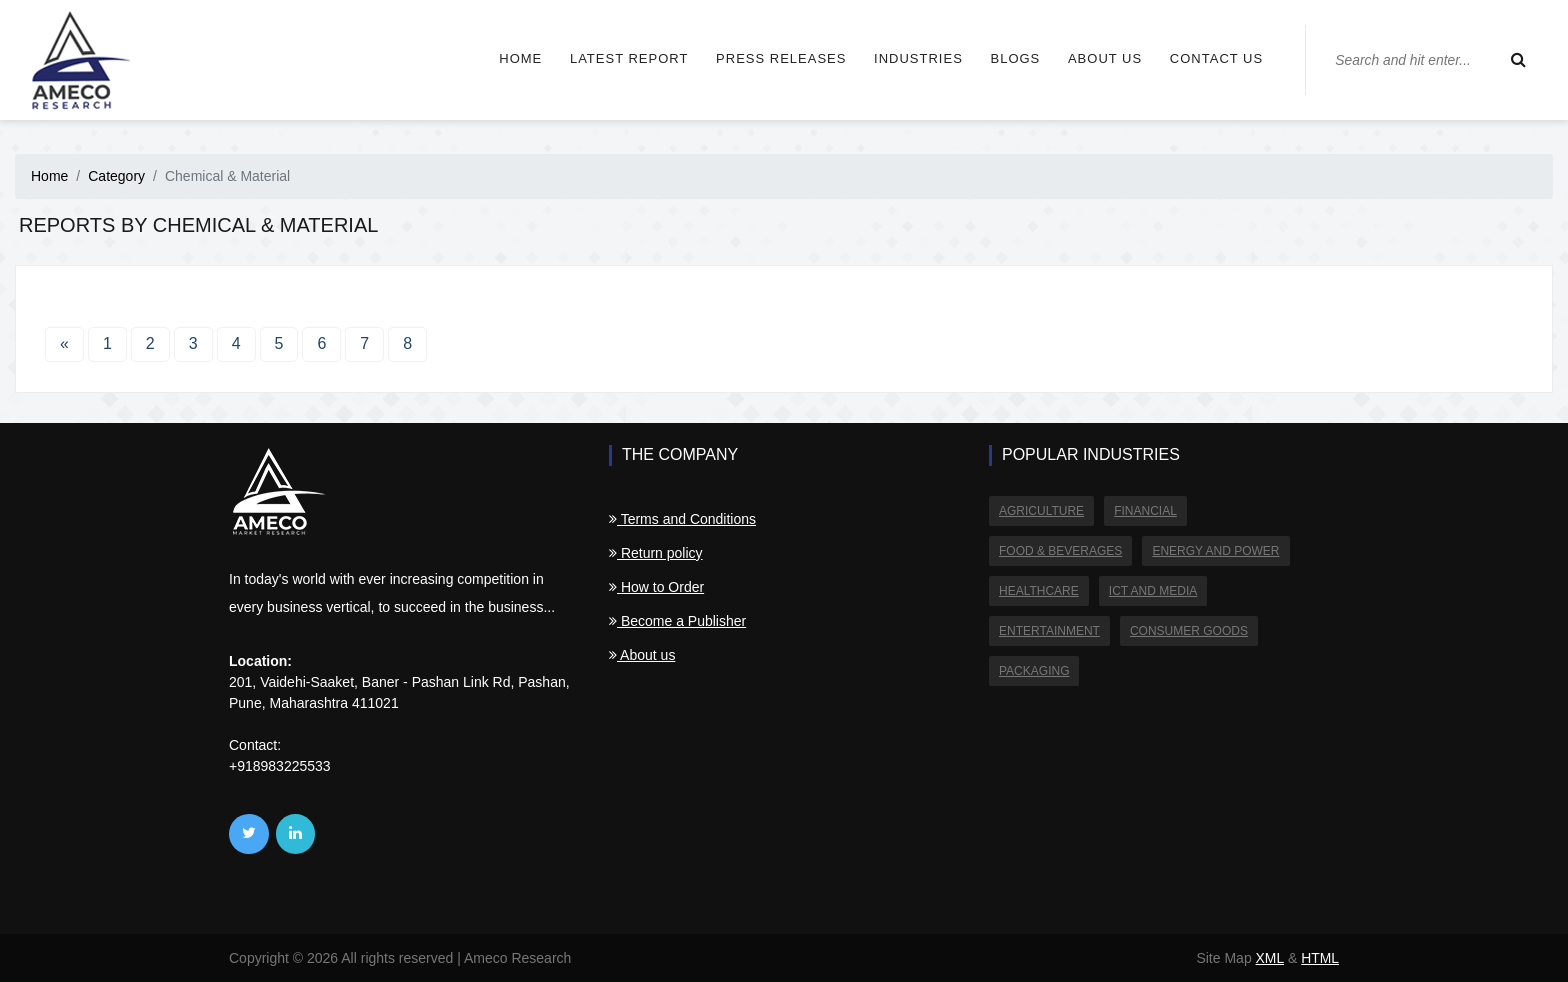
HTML (1320, 958)
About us (1097, 59)
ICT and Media (1153, 591)
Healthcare (1039, 591)
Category (116, 176)
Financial (1145, 511)
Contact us (1208, 59)
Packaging (1034, 671)
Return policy (656, 553)
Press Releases (772, 59)
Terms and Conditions (682, 519)
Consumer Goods (1189, 631)
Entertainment (1049, 631)
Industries (909, 59)
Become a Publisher (677, 621)
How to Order (656, 587)
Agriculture (1041, 511)
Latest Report (620, 59)
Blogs (1007, 59)
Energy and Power (1215, 551)
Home (511, 59)
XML (1269, 958)
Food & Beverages (1060, 551)
